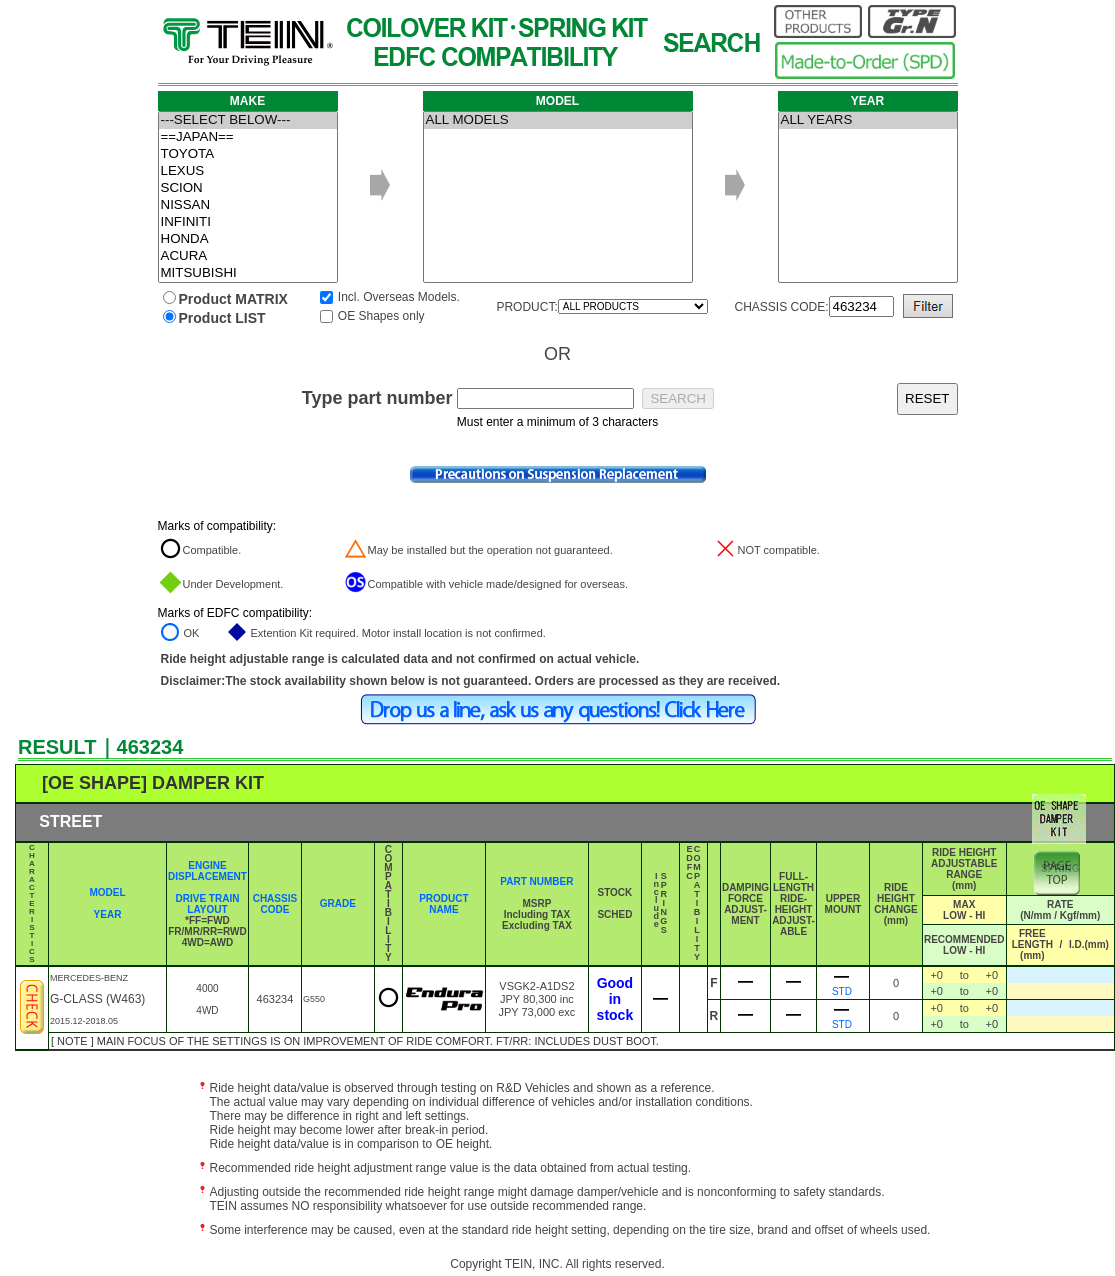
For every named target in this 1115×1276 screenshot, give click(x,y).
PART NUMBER (536, 881)
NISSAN (248, 205)
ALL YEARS (868, 120)
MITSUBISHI (248, 273)
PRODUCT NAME (443, 904)
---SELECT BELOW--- (248, 120)
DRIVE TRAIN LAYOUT (208, 904)
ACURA (248, 256)
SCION (248, 188)
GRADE (338, 903)
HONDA (248, 239)
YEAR (108, 914)
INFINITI (248, 222)
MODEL (107, 892)
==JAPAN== (248, 137)
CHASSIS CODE (275, 904)
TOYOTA (248, 154)
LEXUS (248, 171)
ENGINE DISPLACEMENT (207, 871)
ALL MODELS (558, 120)
